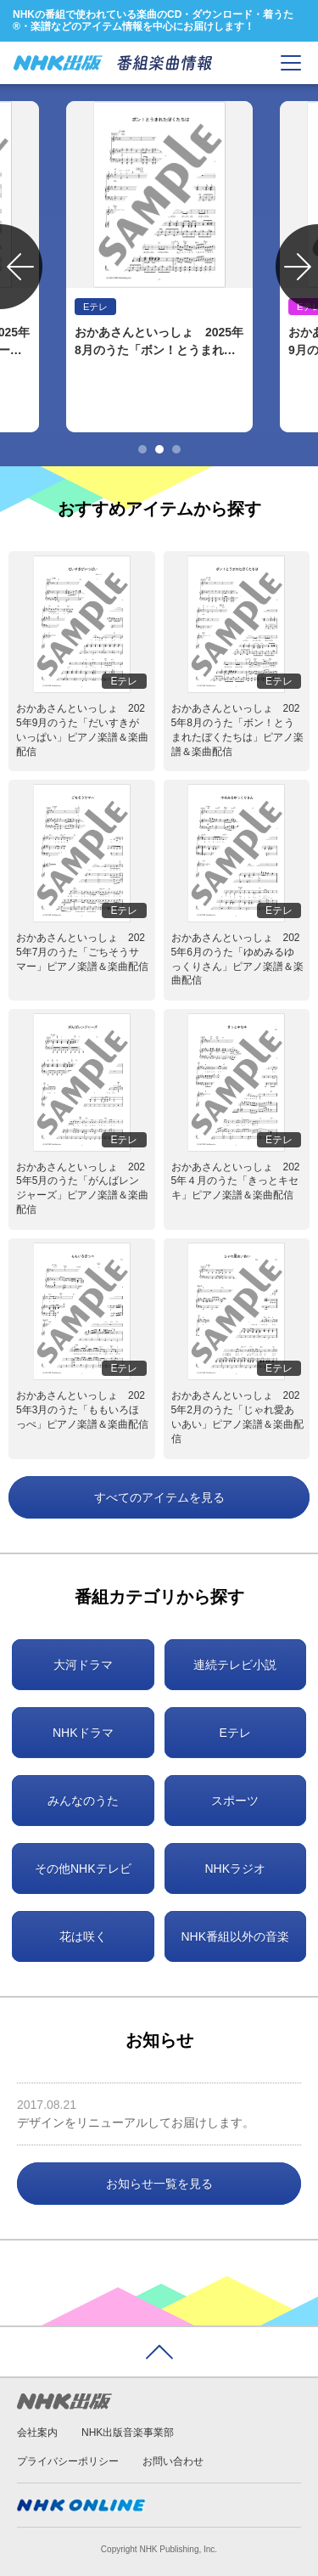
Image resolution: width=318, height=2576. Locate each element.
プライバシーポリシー (68, 2461)
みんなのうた (83, 1800)
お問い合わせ (173, 2461)
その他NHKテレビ (83, 1868)
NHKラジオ (234, 1868)
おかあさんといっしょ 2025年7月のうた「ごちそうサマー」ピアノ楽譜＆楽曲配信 (82, 952)
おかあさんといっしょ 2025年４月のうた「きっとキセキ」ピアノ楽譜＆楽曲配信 (235, 1181)
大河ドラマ (83, 1664)
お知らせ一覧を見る (159, 2183)
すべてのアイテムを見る (159, 1497)
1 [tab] (142, 449)
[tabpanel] (159, 266)
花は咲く (83, 1936)
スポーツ (235, 1800)
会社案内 (37, 2432)
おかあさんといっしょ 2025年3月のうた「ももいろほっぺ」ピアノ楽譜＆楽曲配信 (82, 1409)
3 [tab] (176, 449)
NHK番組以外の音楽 (235, 1936)
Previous (21, 266)
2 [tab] (159, 449)
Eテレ (235, 1732)
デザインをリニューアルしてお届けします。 (135, 2122)
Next (297, 266)
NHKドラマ (83, 1732)
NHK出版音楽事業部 (127, 2432)
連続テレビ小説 (234, 1664)
